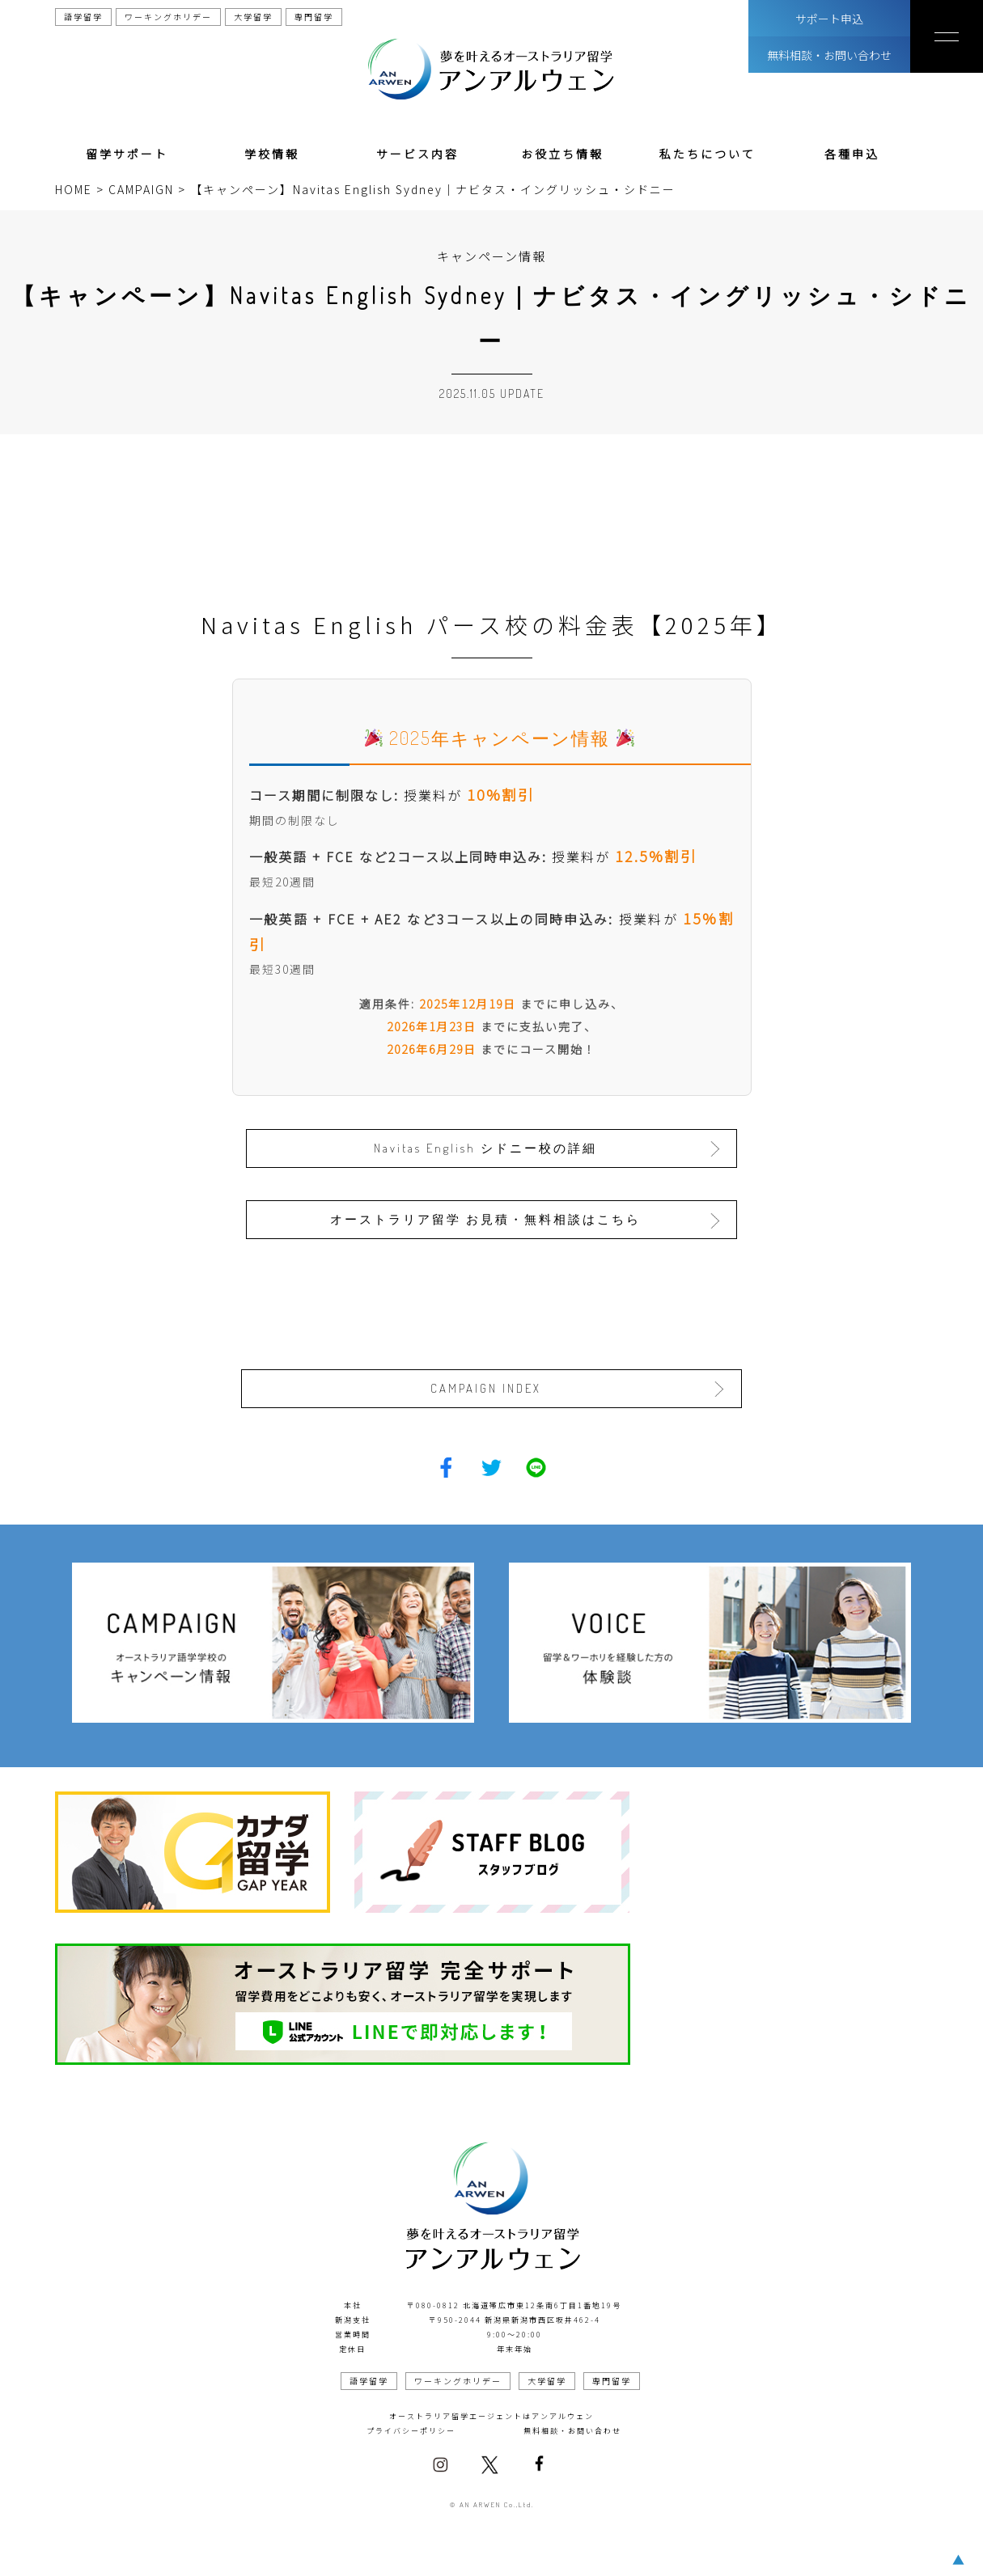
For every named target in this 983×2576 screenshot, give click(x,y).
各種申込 (851, 154)
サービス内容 (417, 154)
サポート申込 (829, 19)
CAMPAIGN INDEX (486, 1386)
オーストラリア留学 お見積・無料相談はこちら (487, 1218)
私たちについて (707, 154)
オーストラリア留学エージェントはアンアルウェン (491, 2414)
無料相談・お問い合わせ (829, 55)
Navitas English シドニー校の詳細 (487, 1147)
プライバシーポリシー (411, 2429)
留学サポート (127, 154)
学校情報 (271, 154)
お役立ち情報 (562, 154)
